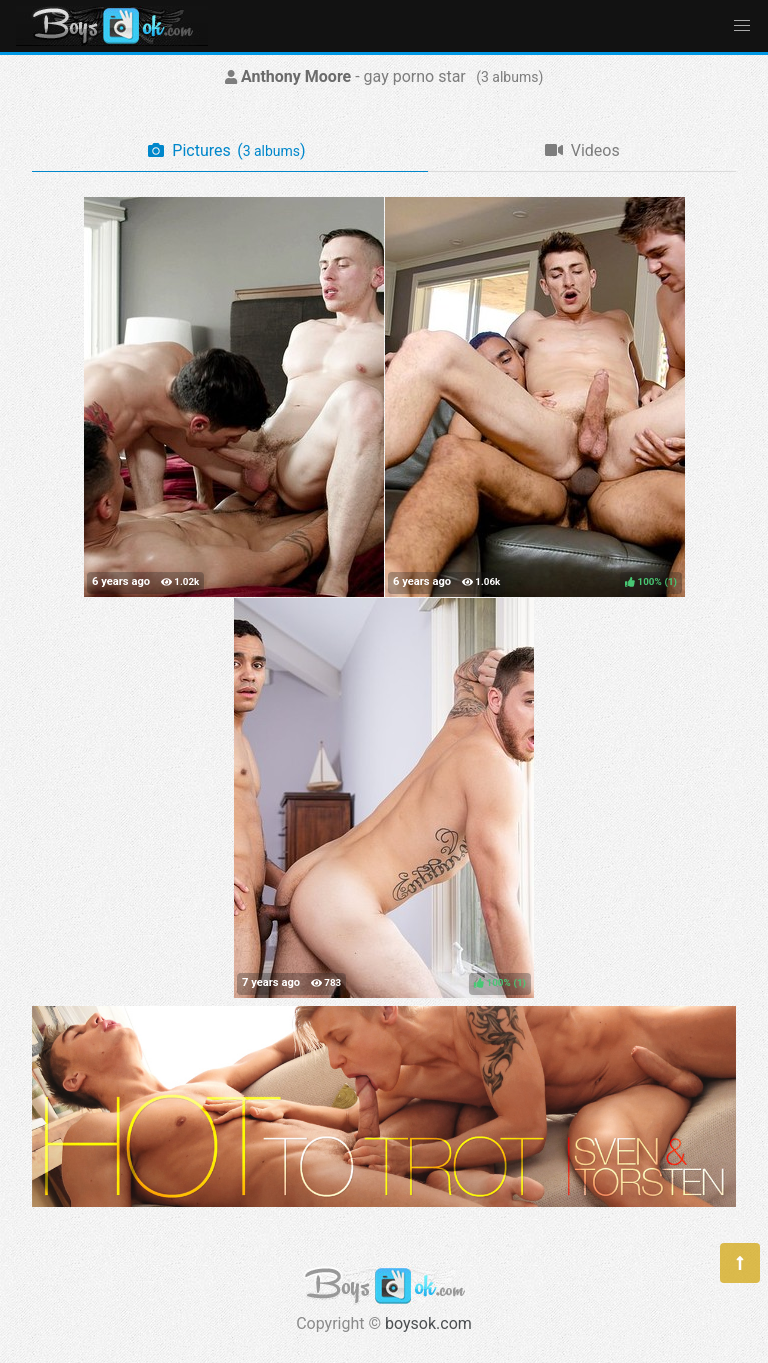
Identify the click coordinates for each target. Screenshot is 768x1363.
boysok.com (428, 1323)
